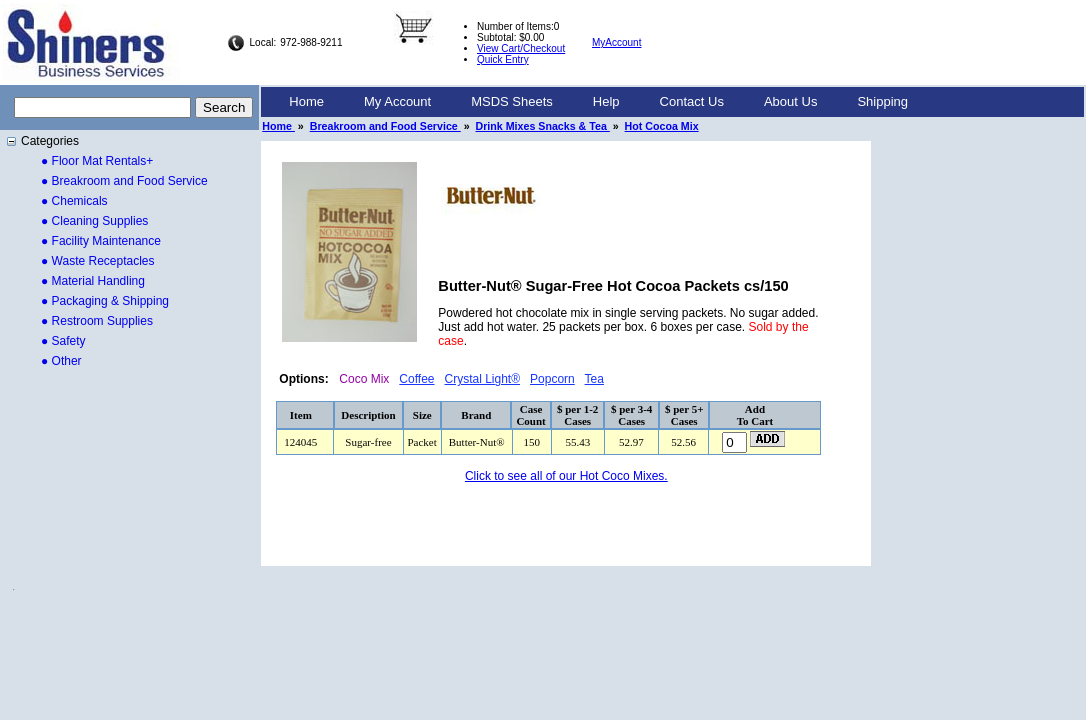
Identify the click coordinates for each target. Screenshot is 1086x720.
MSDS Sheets (512, 101)
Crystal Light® (483, 379)
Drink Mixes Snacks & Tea (543, 126)
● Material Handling (93, 281)
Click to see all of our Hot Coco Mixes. (566, 476)
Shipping (882, 101)
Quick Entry (503, 59)
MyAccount (616, 42)
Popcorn (552, 379)
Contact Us (692, 101)
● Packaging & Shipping (105, 301)
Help (606, 101)
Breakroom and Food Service (385, 126)
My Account (397, 101)
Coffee (416, 379)
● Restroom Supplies (97, 321)
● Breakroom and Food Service (124, 181)
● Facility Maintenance (101, 241)
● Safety (63, 341)
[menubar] (598, 102)
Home (306, 101)
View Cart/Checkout (521, 48)
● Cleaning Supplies (94, 221)
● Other (61, 361)
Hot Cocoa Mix (662, 126)
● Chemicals (74, 201)
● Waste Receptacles (98, 261)
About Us (790, 101)
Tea (594, 379)
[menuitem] (306, 102)
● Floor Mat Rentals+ (97, 161)
